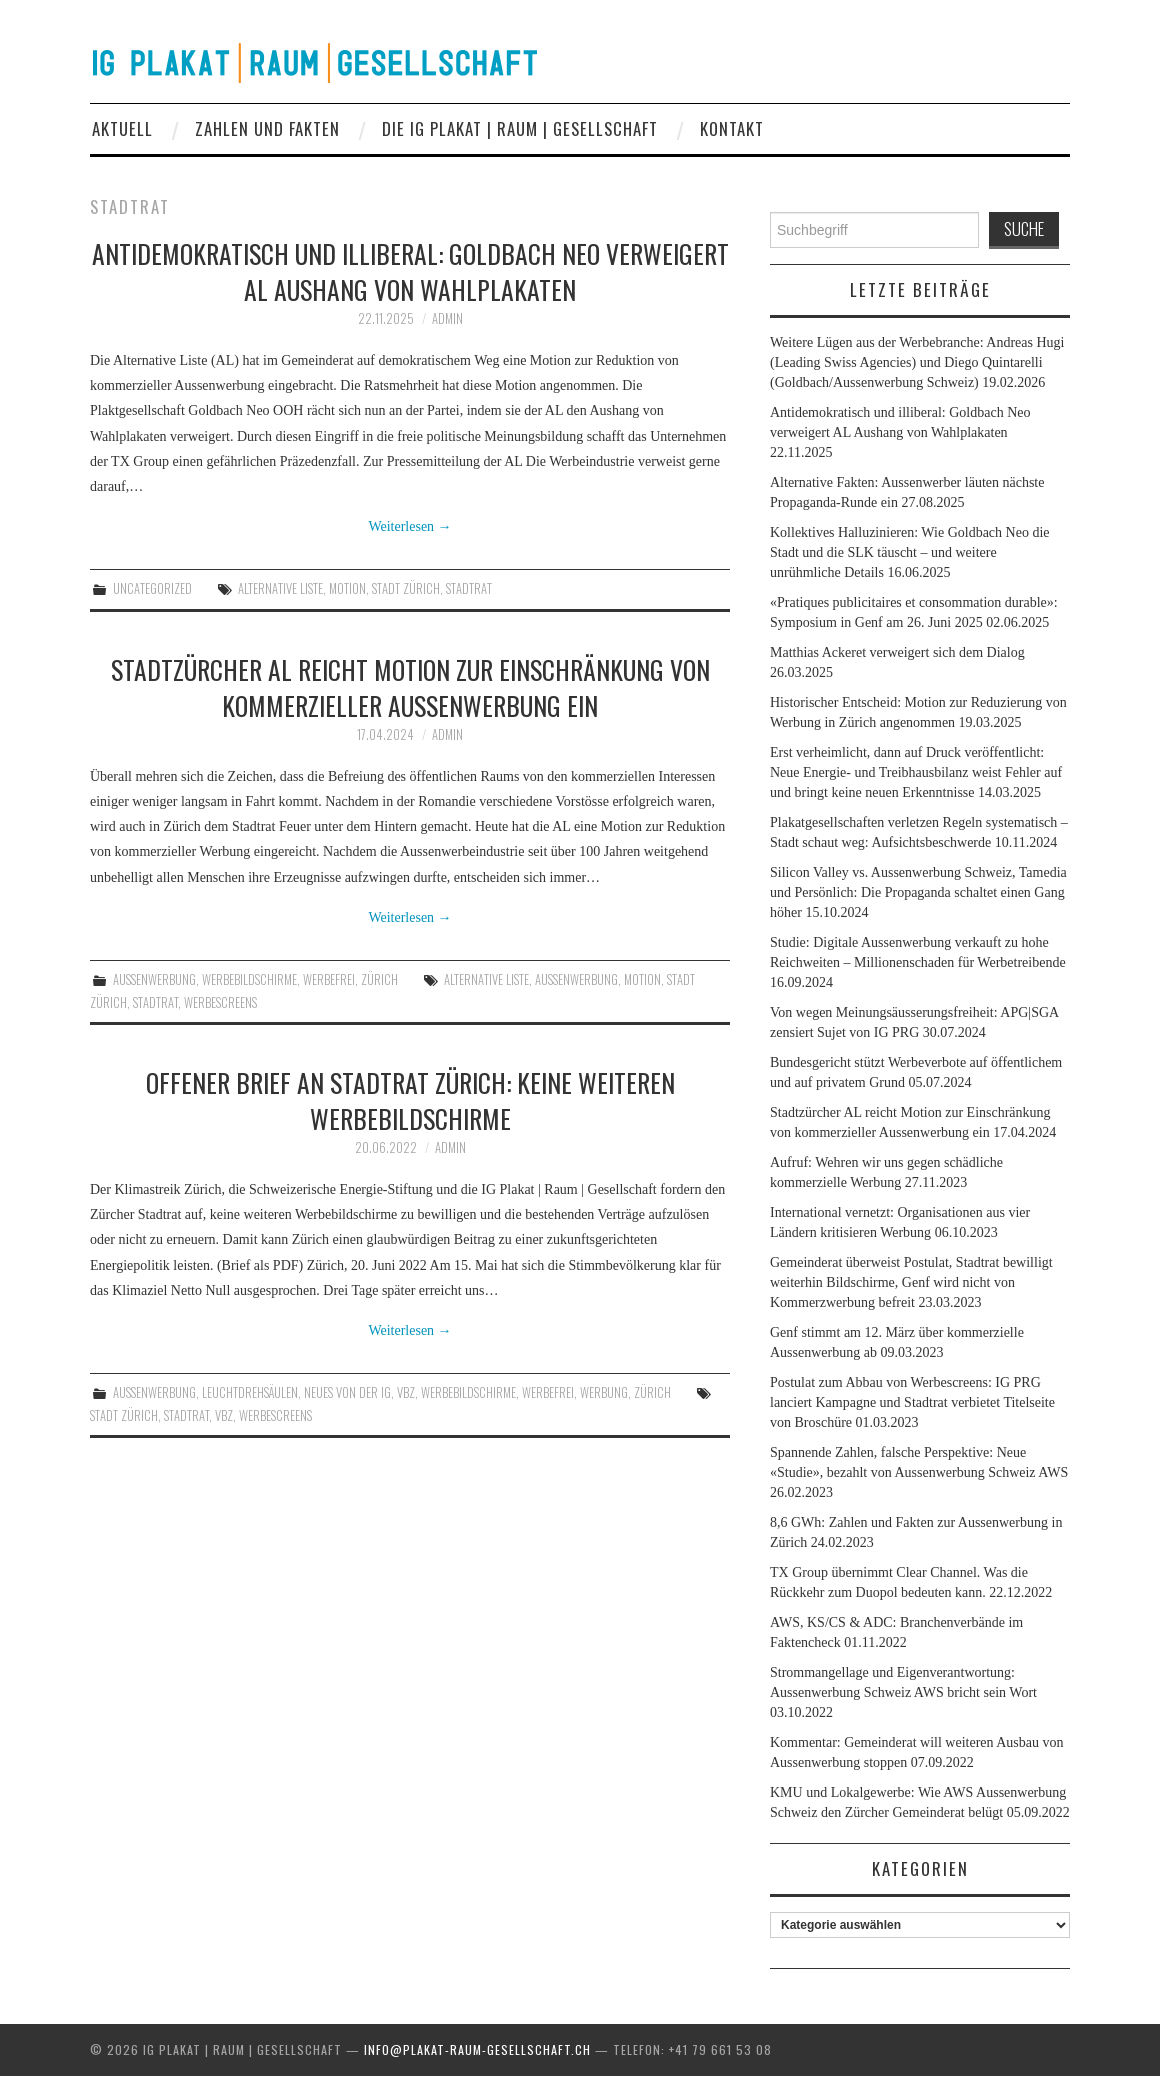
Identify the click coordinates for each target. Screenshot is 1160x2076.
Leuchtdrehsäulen (250, 1392)
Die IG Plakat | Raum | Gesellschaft (520, 128)
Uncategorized (152, 588)
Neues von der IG (347, 1392)
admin (447, 318)
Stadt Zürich (406, 588)
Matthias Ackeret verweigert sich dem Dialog (897, 652)
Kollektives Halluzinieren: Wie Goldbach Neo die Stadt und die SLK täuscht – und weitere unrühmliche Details (909, 552)
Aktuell (122, 128)
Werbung (604, 1392)
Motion (347, 588)
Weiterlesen (409, 526)
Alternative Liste (280, 588)
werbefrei (329, 979)
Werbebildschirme (249, 979)
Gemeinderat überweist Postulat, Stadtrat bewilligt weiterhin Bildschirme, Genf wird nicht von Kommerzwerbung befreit (911, 1282)
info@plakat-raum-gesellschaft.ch (477, 2049)
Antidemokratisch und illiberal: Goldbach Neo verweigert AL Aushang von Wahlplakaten (410, 271)
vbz (224, 1415)
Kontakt (732, 128)
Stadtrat (469, 588)
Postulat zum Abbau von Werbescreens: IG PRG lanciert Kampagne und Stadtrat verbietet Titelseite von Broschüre (912, 1402)
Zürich (379, 979)
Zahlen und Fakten (267, 128)
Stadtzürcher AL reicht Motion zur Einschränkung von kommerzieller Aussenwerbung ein (410, 687)
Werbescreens (220, 1002)
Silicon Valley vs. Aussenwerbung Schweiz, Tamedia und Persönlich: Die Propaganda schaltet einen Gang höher (918, 892)
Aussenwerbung (154, 979)
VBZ (406, 1392)
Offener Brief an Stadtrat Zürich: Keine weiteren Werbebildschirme (410, 1100)
